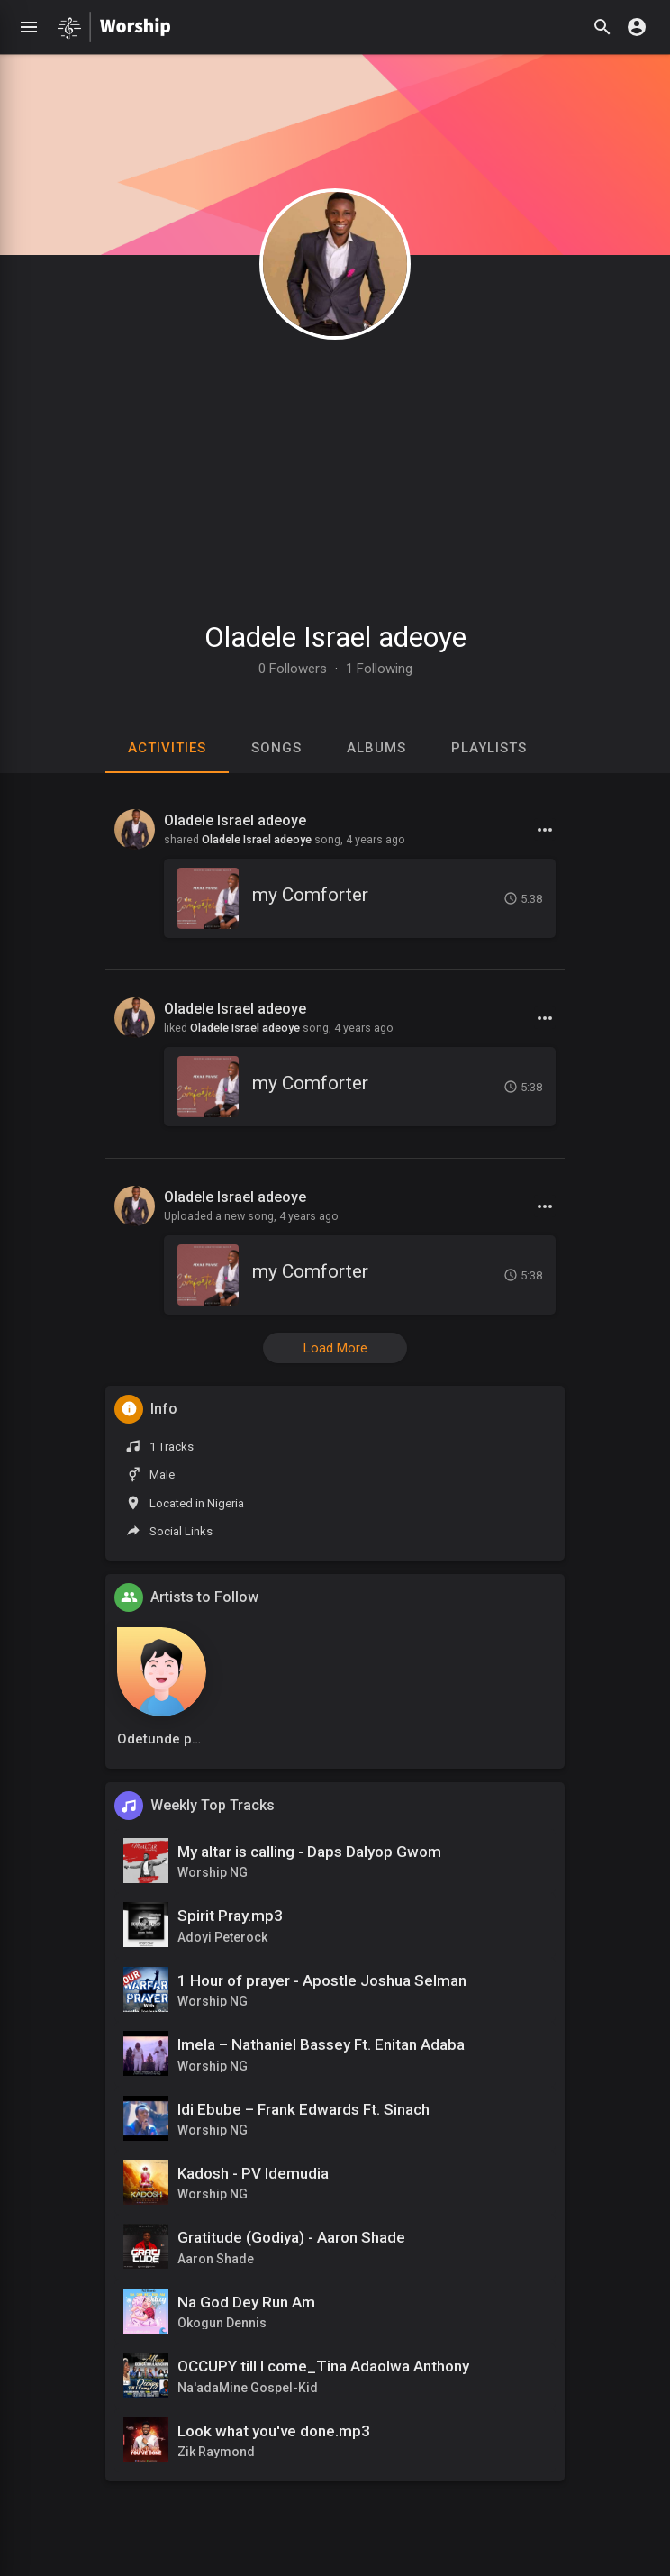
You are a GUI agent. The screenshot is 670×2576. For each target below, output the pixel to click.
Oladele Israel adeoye (335, 637)
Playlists (489, 748)
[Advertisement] (335, 471)
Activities (167, 748)
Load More (335, 1348)
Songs (276, 748)
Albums (376, 748)
